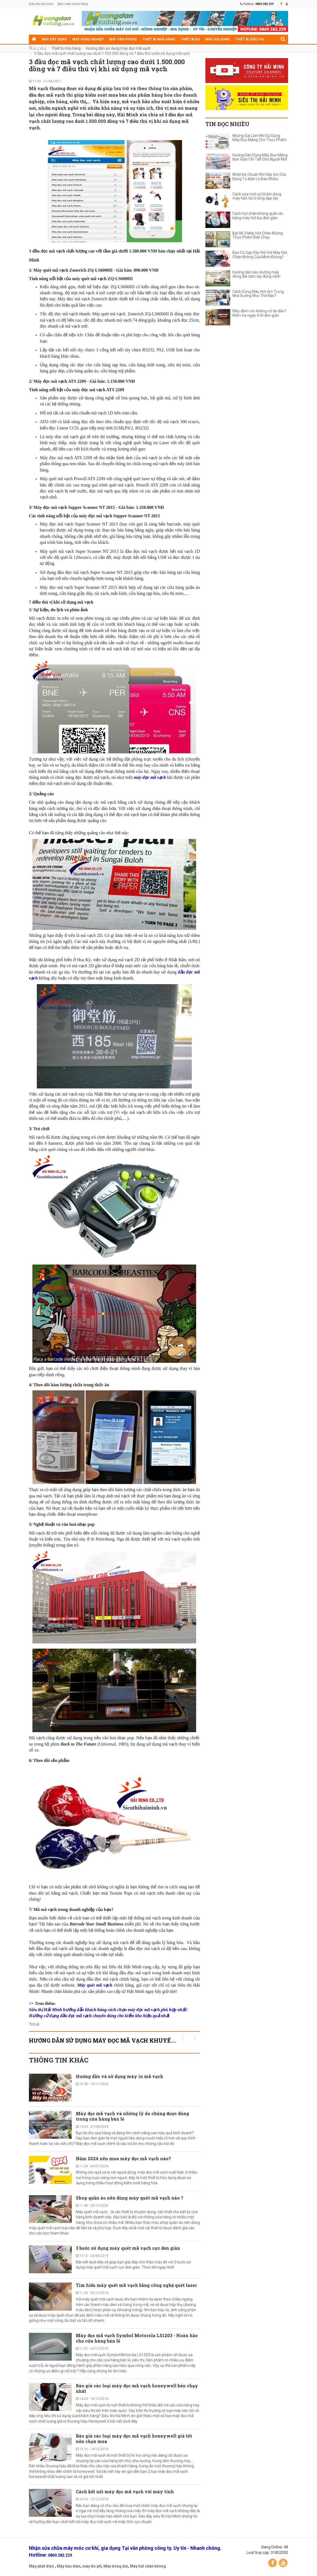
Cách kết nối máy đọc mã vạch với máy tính (125, 2491)
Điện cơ (38, 49)
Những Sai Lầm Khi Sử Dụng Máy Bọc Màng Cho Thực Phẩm (259, 138)
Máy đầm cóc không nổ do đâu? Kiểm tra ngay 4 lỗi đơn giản (259, 313)
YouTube (283, 2563)
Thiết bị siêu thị (249, 39)
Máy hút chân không (148, 2566)
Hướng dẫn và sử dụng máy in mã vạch (120, 2076)
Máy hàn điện (68, 2566)
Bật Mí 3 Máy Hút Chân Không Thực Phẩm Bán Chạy (257, 235)
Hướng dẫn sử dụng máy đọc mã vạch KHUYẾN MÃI (109, 2040)
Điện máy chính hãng (73, 4)
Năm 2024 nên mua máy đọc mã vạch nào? (123, 2158)
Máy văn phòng (123, 39)
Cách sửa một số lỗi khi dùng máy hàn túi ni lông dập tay (256, 196)
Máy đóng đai (115, 2566)
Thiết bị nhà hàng (158, 39)
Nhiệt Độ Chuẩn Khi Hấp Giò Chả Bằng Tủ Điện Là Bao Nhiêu (259, 177)
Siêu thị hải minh (41, 4)
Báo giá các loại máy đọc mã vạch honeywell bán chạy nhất (137, 2388)
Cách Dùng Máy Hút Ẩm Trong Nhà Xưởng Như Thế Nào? (258, 294)
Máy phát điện (41, 2566)
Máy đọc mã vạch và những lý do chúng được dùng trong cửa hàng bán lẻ (132, 2116)
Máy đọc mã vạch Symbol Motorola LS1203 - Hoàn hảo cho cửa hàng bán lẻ (137, 2338)
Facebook (272, 2563)
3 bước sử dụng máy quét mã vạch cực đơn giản (128, 2248)
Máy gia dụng (217, 39)
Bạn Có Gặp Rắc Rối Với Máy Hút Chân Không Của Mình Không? (259, 255)
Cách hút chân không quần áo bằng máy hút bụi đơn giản (257, 216)
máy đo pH (91, 2566)
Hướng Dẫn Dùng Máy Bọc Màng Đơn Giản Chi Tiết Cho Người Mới (260, 157)
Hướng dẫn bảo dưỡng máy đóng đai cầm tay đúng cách (256, 274)
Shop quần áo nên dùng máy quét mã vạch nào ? (129, 2198)
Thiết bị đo (190, 39)
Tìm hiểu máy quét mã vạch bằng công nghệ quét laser (136, 2285)
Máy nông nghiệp (88, 39)
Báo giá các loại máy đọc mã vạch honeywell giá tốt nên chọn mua (134, 2438)
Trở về (34, 2024)
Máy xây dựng (54, 39)
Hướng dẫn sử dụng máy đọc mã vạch (118, 48)
